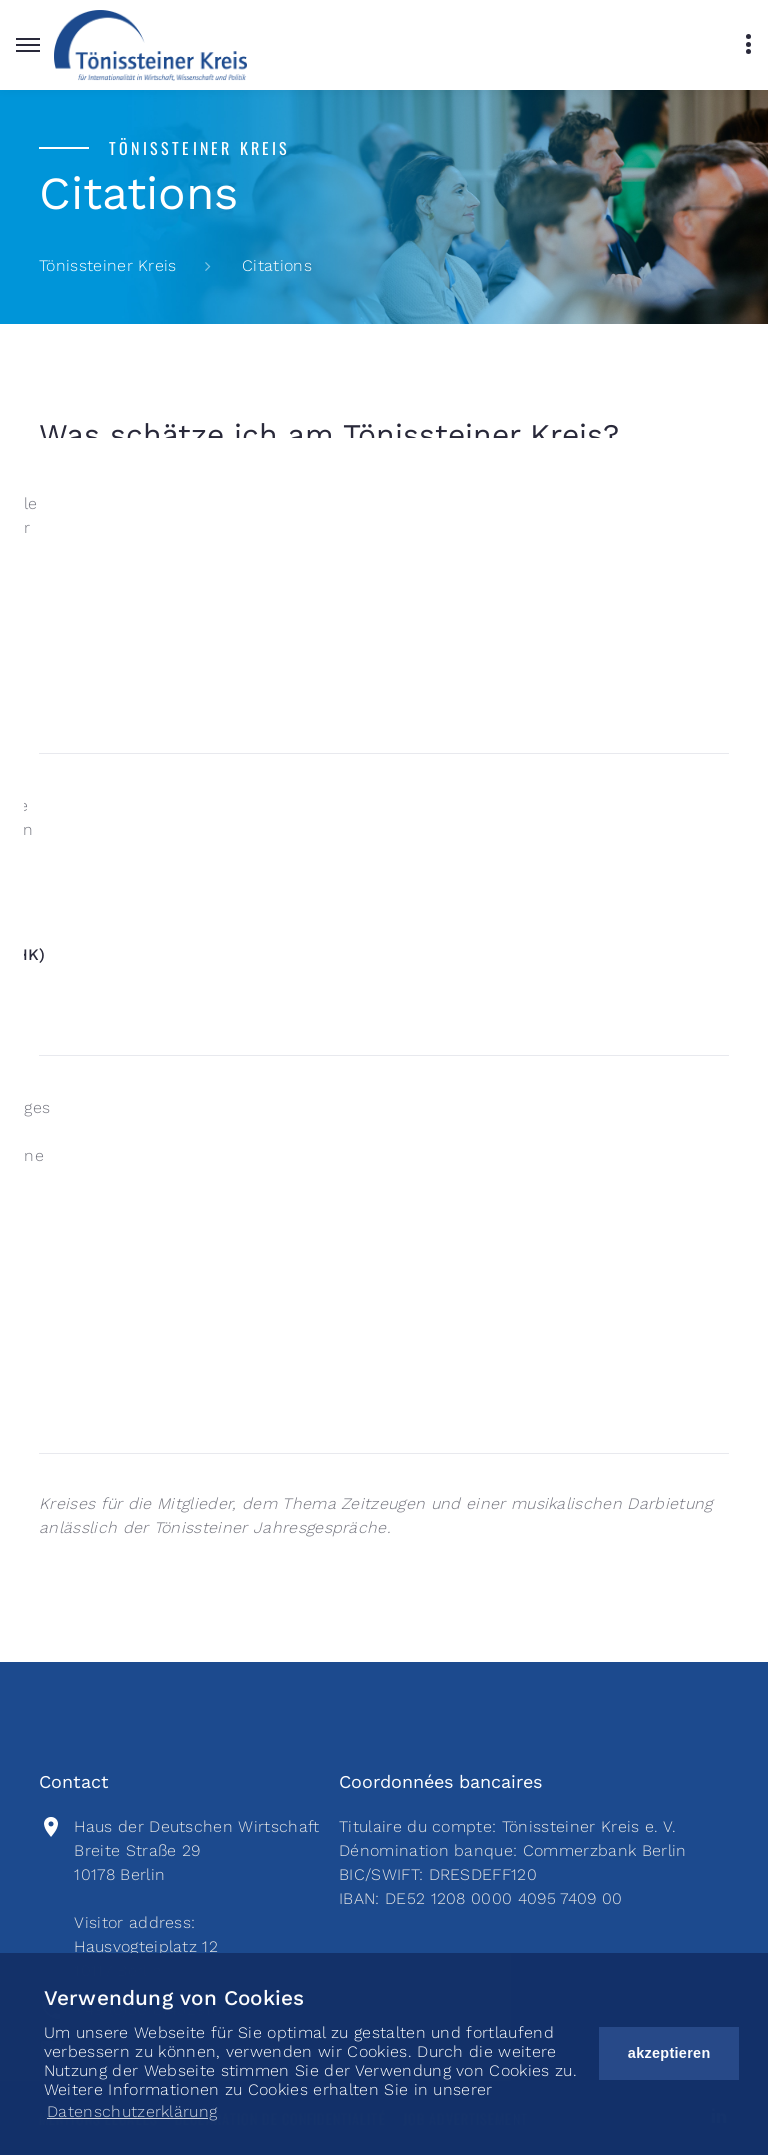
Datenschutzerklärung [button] (132, 2111)
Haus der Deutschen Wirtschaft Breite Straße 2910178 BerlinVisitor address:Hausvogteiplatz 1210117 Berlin (196, 1898)
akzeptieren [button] (669, 2053)
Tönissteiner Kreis (108, 265)
